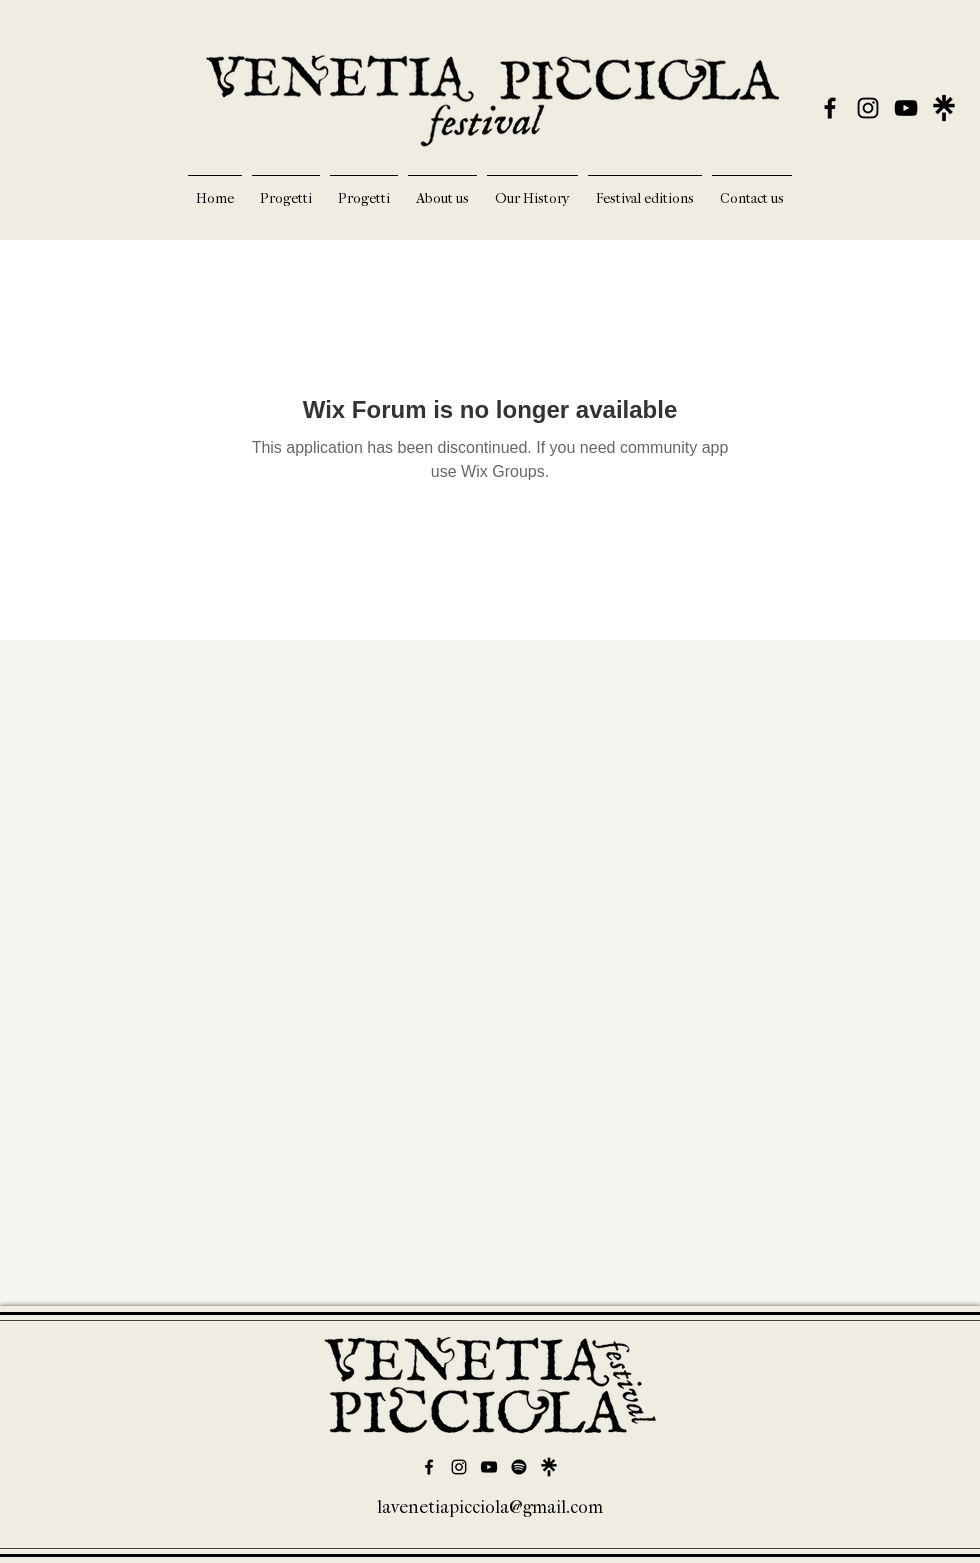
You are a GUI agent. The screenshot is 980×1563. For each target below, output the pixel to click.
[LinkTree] (944, 108)
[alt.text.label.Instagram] (868, 108)
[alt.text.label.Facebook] (830, 108)
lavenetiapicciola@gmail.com (490, 1507)
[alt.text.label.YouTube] (906, 108)
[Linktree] (549, 1467)
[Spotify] (519, 1467)
